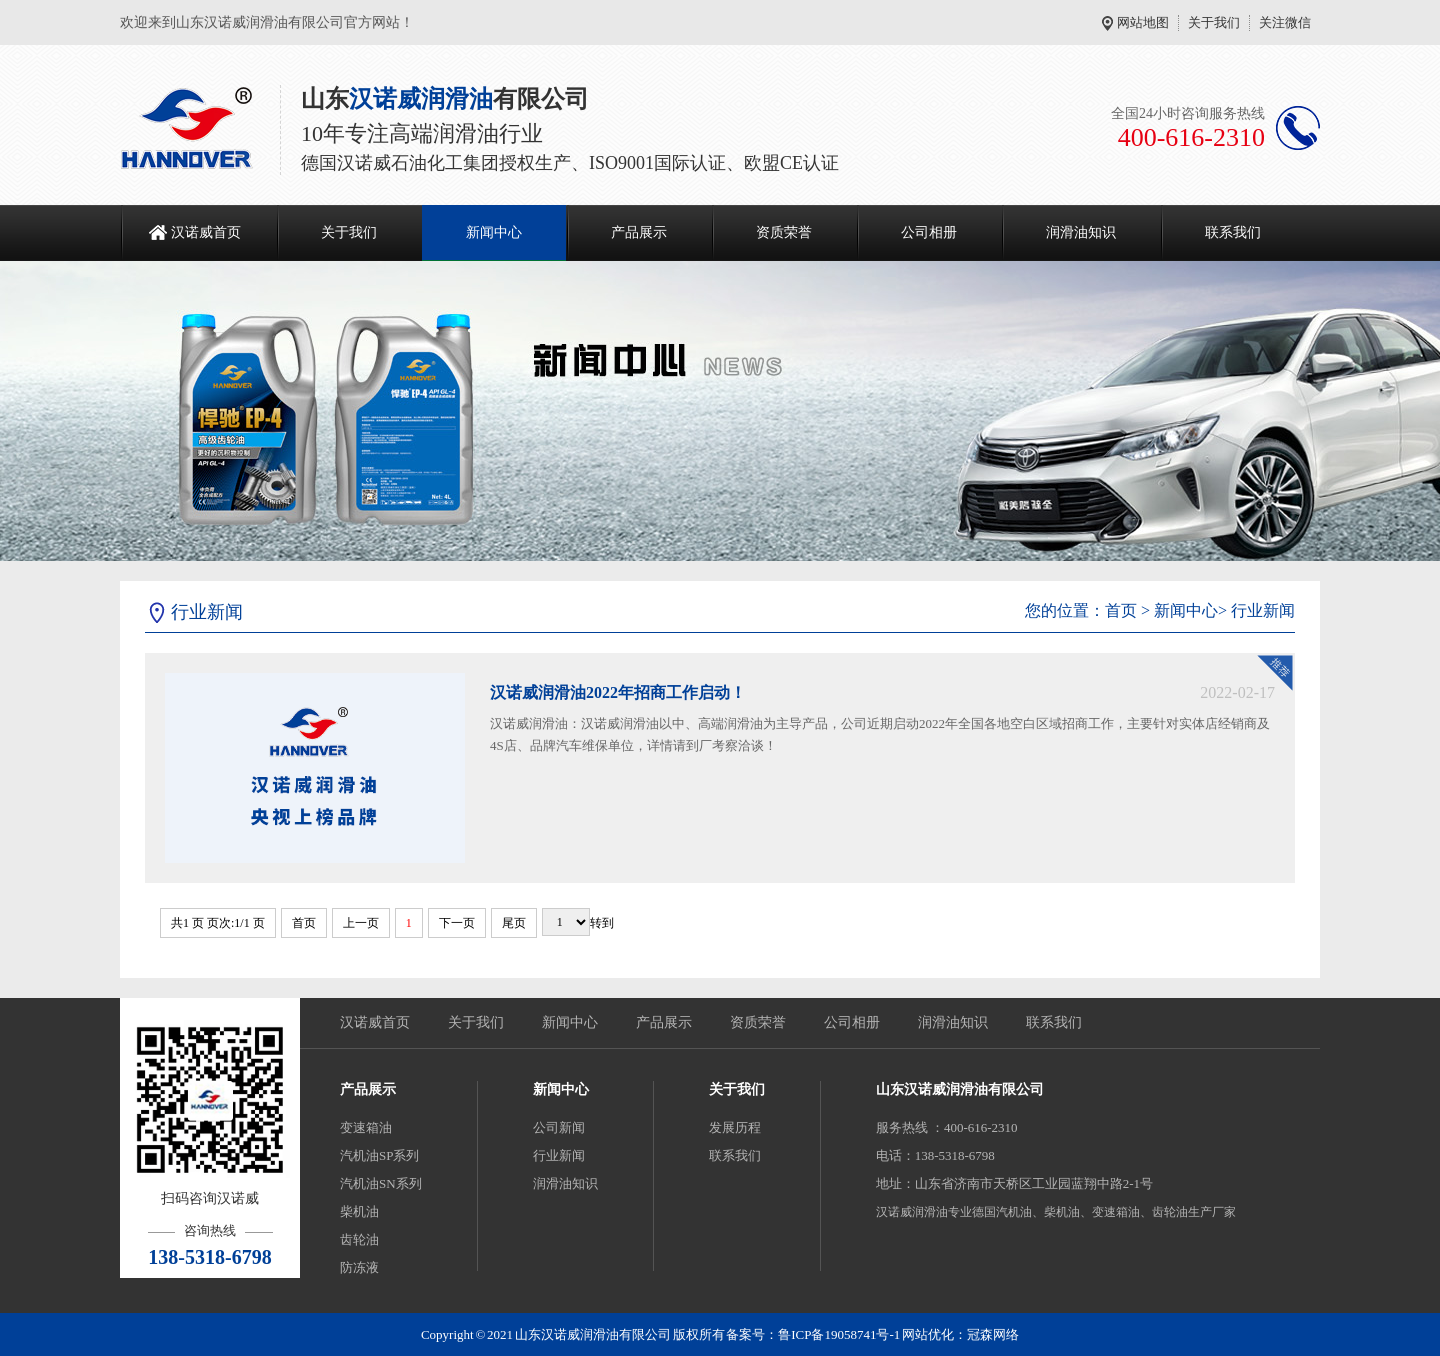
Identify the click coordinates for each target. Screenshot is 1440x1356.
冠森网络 (993, 1334)
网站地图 (1143, 22)
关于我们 (1214, 22)
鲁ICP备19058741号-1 (839, 1334)
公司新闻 (559, 1127)
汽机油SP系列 (379, 1155)
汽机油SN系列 (381, 1183)
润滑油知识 (1081, 232)
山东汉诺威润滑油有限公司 (960, 1089)
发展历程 (735, 1127)
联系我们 (1233, 232)
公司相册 (929, 232)
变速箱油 (366, 1127)
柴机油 (359, 1211)
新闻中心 (494, 232)
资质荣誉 (784, 232)
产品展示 (639, 232)
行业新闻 (1263, 610)
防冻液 (359, 1267)
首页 (1121, 610)
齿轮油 (359, 1239)
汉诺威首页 (206, 232)
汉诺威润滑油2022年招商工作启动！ (618, 692)
